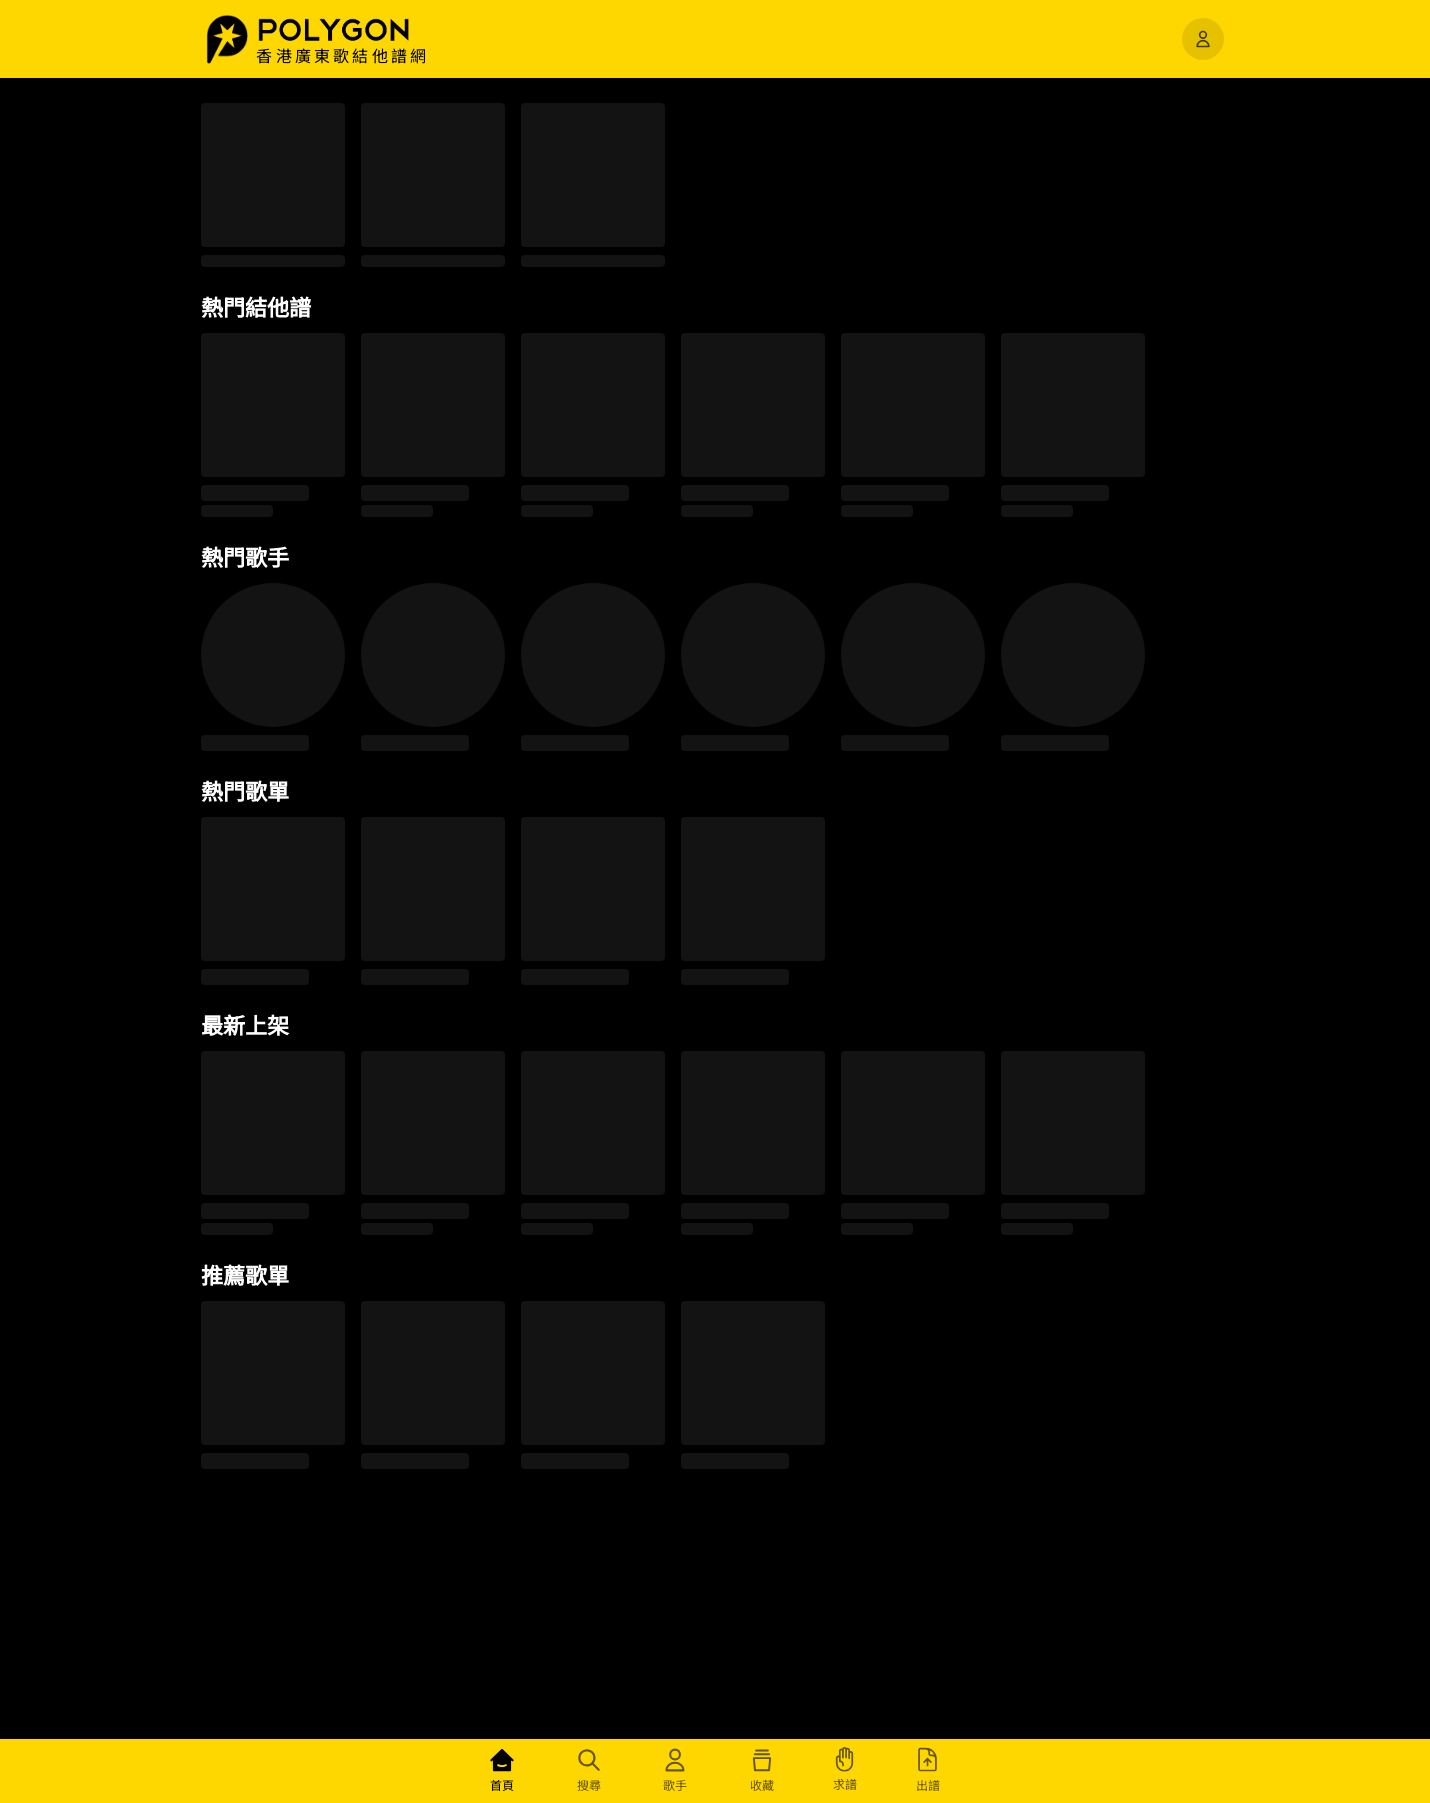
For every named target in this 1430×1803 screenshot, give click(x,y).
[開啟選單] (1203, 39)
